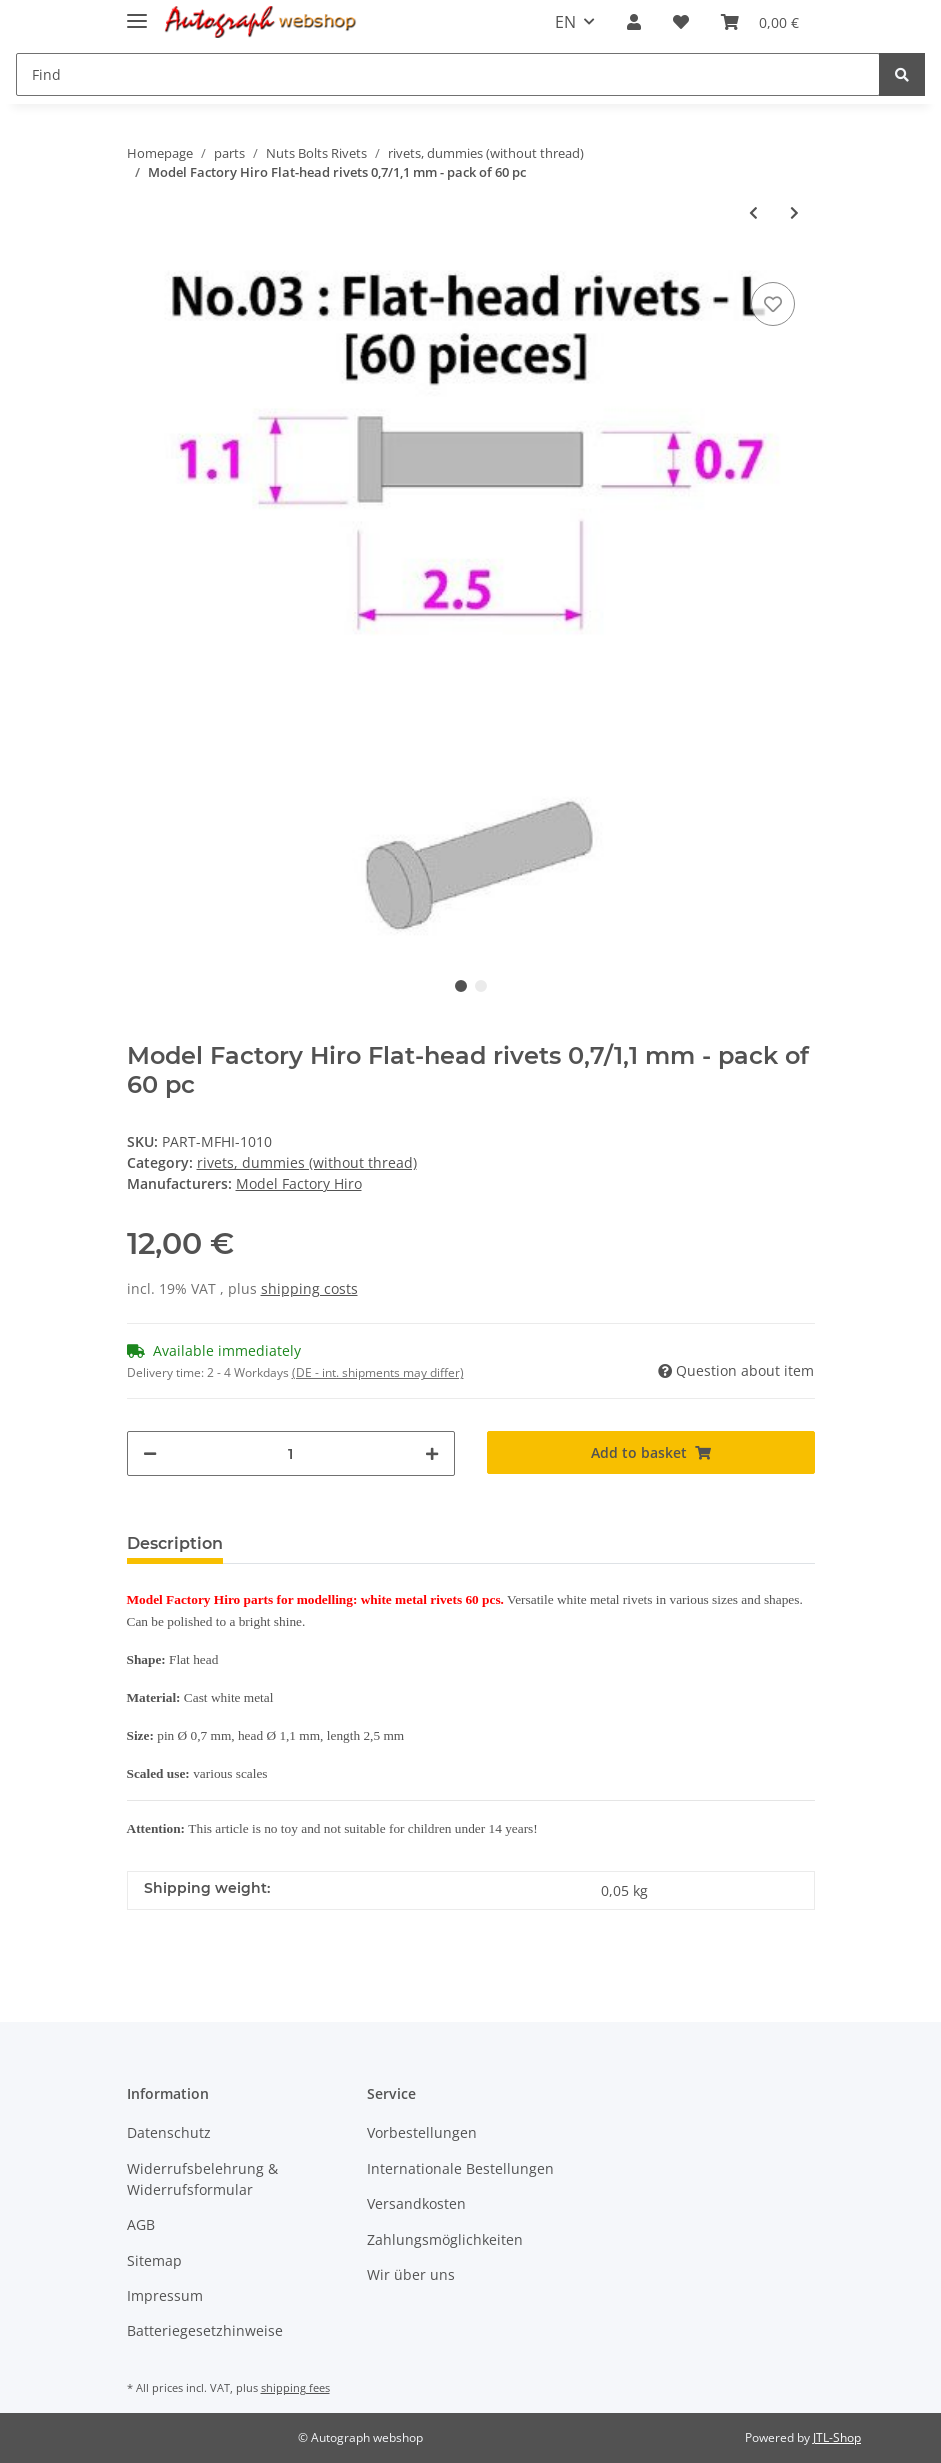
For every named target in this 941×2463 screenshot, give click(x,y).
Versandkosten (416, 2203)
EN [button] (565, 22)
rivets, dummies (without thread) (307, 1162)
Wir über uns (411, 2274)
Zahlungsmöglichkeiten (445, 2239)
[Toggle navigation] (137, 12)
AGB (141, 2224)
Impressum (165, 2295)
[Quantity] (291, 1453)
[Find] (448, 74)
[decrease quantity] (150, 1453)
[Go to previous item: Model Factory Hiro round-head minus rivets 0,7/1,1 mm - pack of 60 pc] (753, 212)
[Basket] (760, 22)
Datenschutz (169, 2132)
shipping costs (309, 1288)
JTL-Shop (837, 2437)
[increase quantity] (432, 1453)
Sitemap (154, 2260)
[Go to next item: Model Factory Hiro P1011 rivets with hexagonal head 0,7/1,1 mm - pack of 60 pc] (794, 212)
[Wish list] (681, 22)
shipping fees (295, 2387)
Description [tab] (175, 1543)
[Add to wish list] (773, 304)
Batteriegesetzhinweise (205, 2330)
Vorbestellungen (422, 2132)
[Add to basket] (651, 1452)
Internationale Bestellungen (460, 2168)
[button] (634, 22)
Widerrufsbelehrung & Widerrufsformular (202, 2179)
